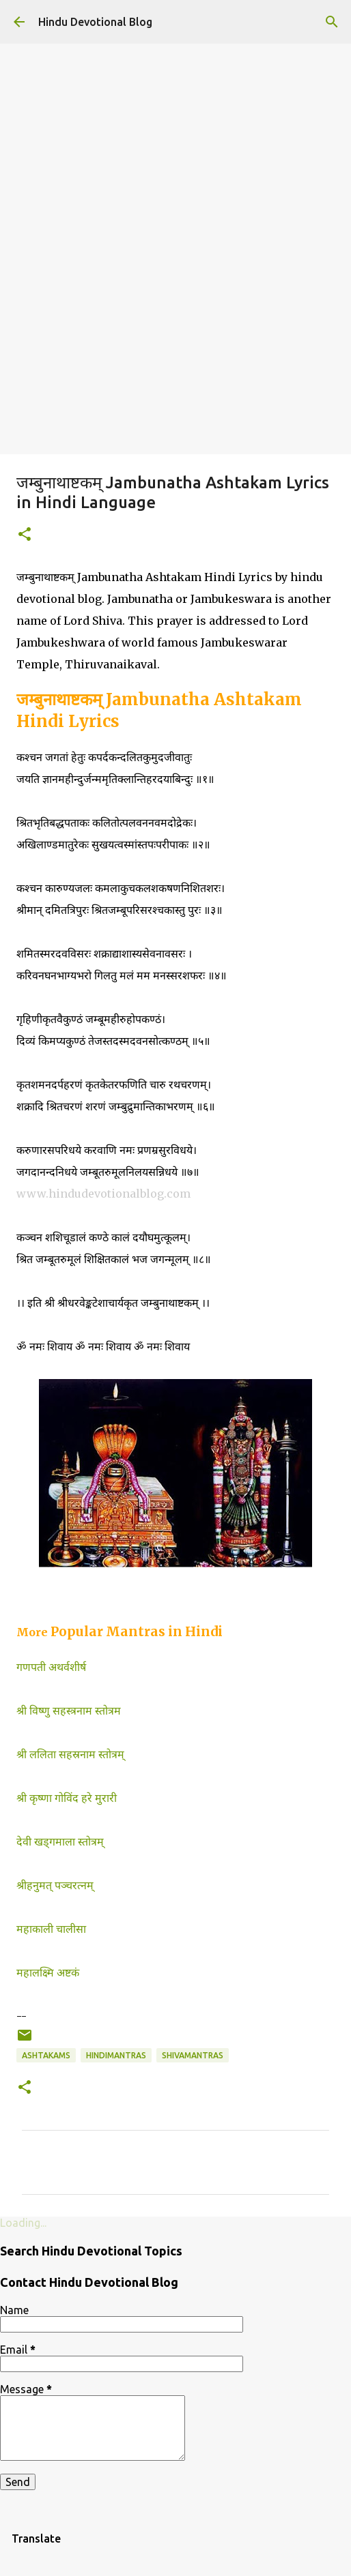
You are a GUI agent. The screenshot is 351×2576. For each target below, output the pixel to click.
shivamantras (192, 2055)
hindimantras (116, 2055)
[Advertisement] (175, 351)
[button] (24, 535)
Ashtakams (46, 2055)
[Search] (332, 21)
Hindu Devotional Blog (95, 22)
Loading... (23, 2223)
